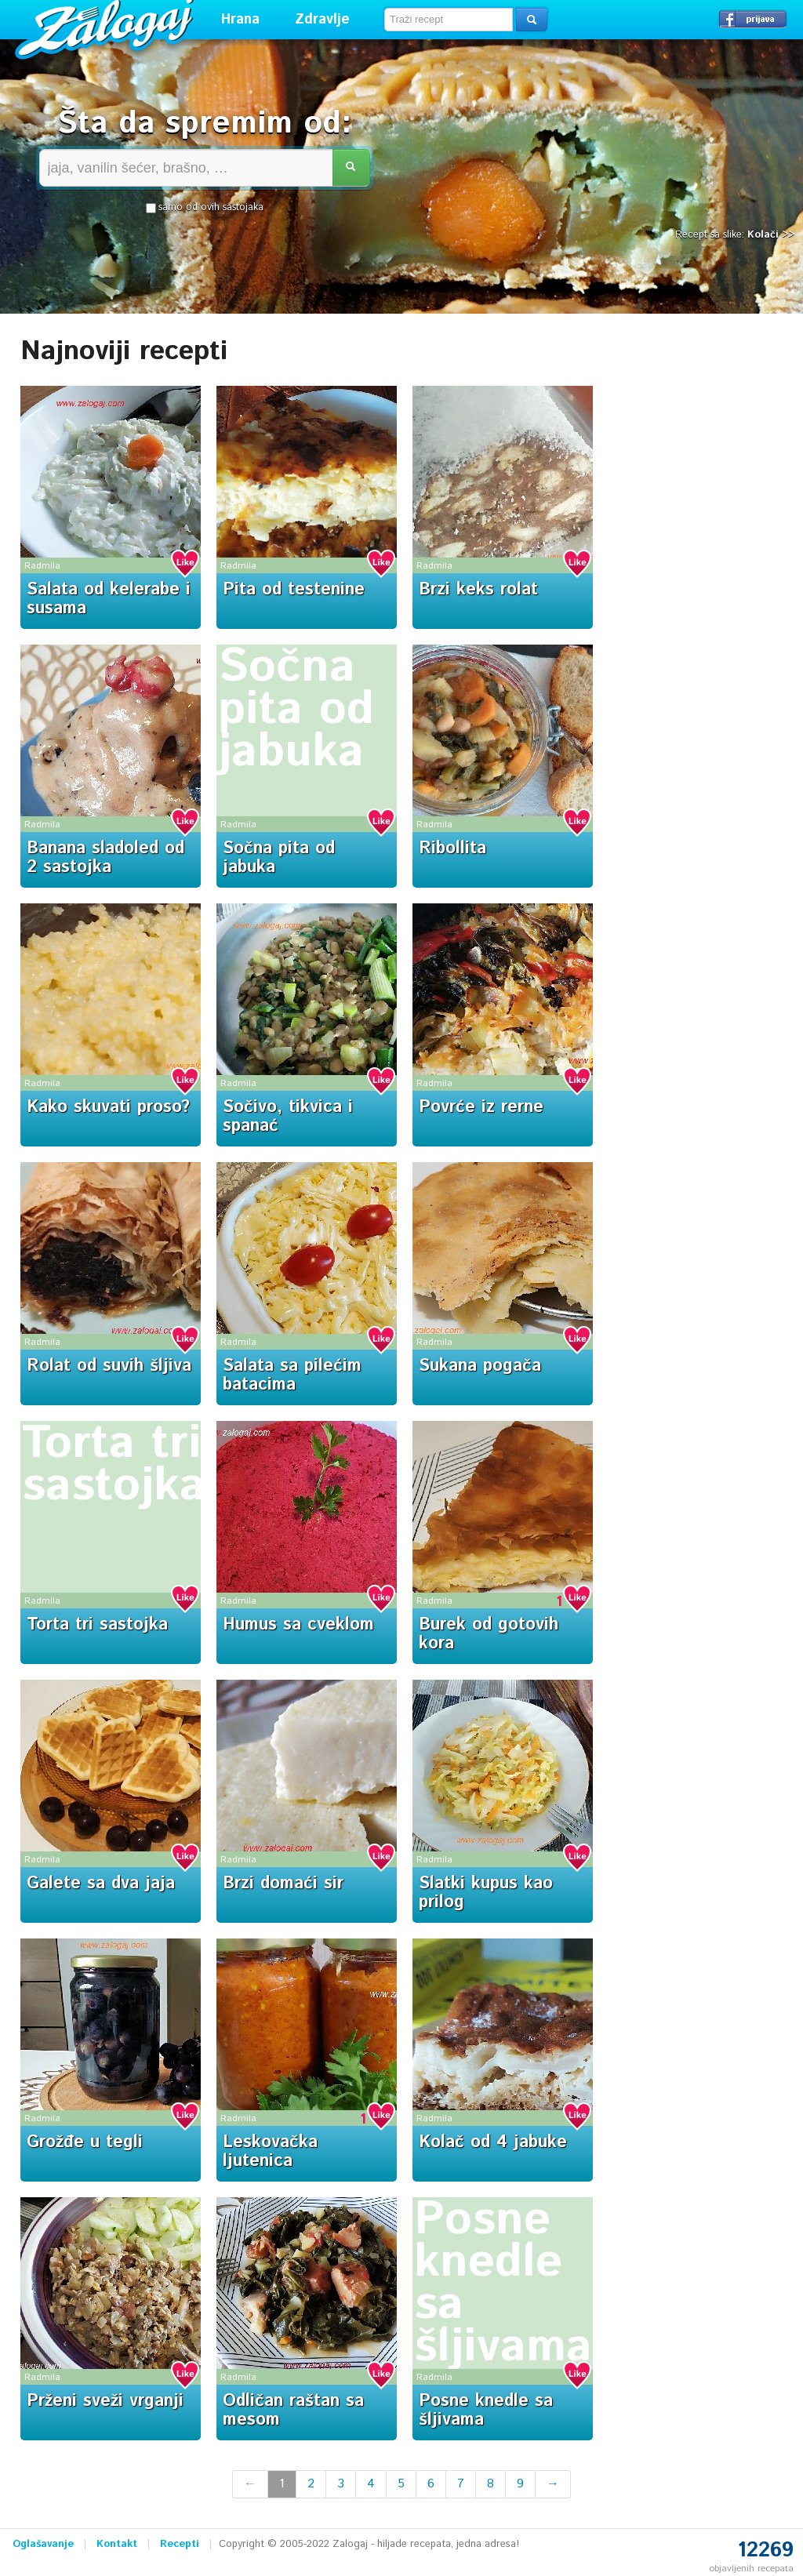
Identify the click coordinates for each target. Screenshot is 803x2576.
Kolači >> (770, 234)
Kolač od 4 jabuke (493, 2142)
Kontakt (116, 2544)
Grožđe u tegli (85, 2142)
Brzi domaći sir (283, 1883)
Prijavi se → (752, 18)
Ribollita (452, 848)
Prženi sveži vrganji (105, 2401)
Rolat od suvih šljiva (109, 1366)
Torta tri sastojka (113, 1465)
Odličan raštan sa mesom (293, 2410)
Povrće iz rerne (481, 1107)
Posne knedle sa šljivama (503, 2283)
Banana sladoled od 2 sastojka (105, 858)
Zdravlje (322, 19)
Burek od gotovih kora (488, 1634)
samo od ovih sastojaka (204, 208)
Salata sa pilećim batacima (292, 1375)
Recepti (179, 2544)
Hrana (240, 19)
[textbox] (448, 19)
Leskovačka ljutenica (270, 2152)
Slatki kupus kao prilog (486, 1893)
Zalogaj (106, 28)
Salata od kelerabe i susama (109, 599)
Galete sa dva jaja (101, 1883)
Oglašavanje (43, 2544)
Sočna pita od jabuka (296, 710)
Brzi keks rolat (478, 589)
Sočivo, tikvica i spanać (288, 1117)
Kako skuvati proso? (108, 1107)
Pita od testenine (294, 589)
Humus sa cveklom (298, 1624)
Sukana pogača (480, 1366)
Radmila (42, 565)
